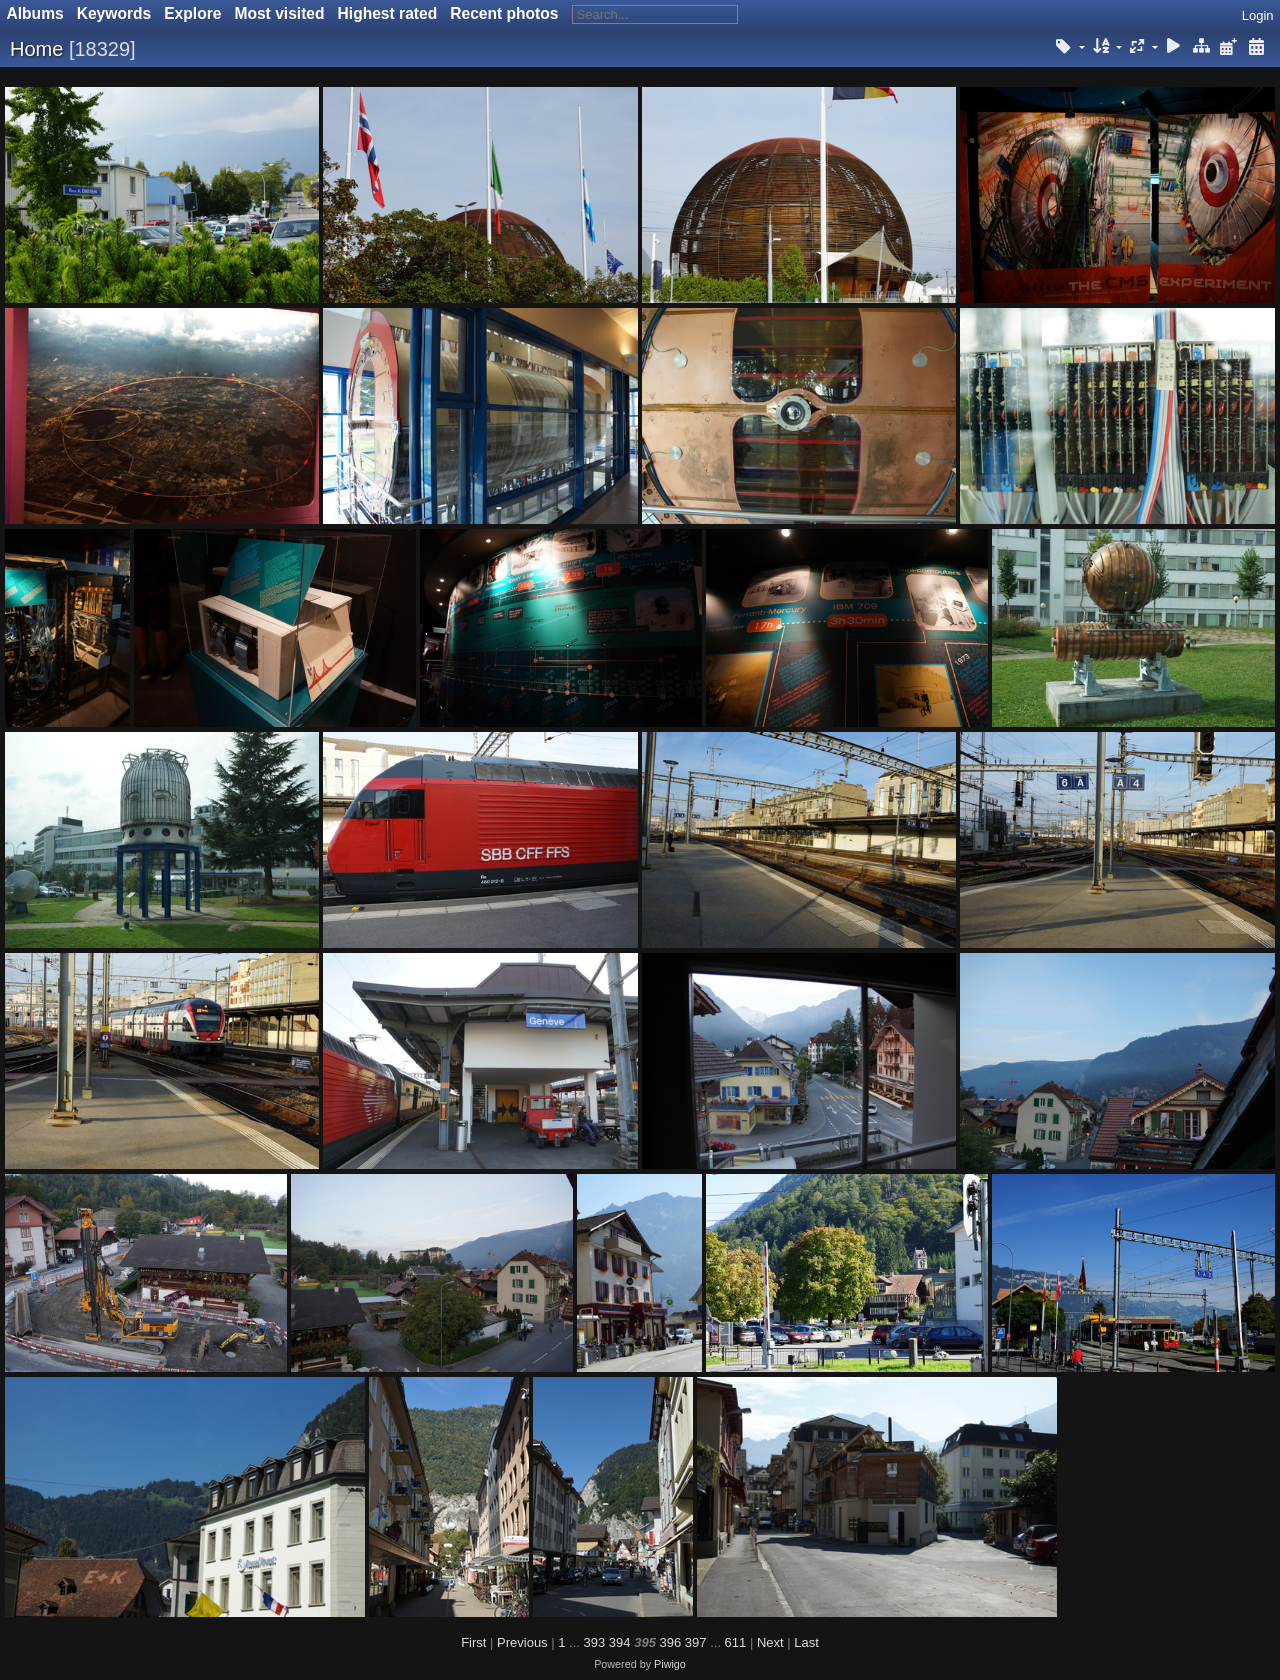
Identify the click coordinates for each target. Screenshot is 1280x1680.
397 (696, 1642)
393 (595, 1642)
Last (806, 1642)
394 (620, 1642)
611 (736, 1642)
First (473, 1642)
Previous (522, 1642)
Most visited (279, 13)
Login (1258, 15)
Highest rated (388, 13)
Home (36, 49)
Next (770, 1642)
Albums (35, 13)
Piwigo (670, 1664)
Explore (192, 13)
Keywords (114, 13)
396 (671, 1642)
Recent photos (504, 13)
